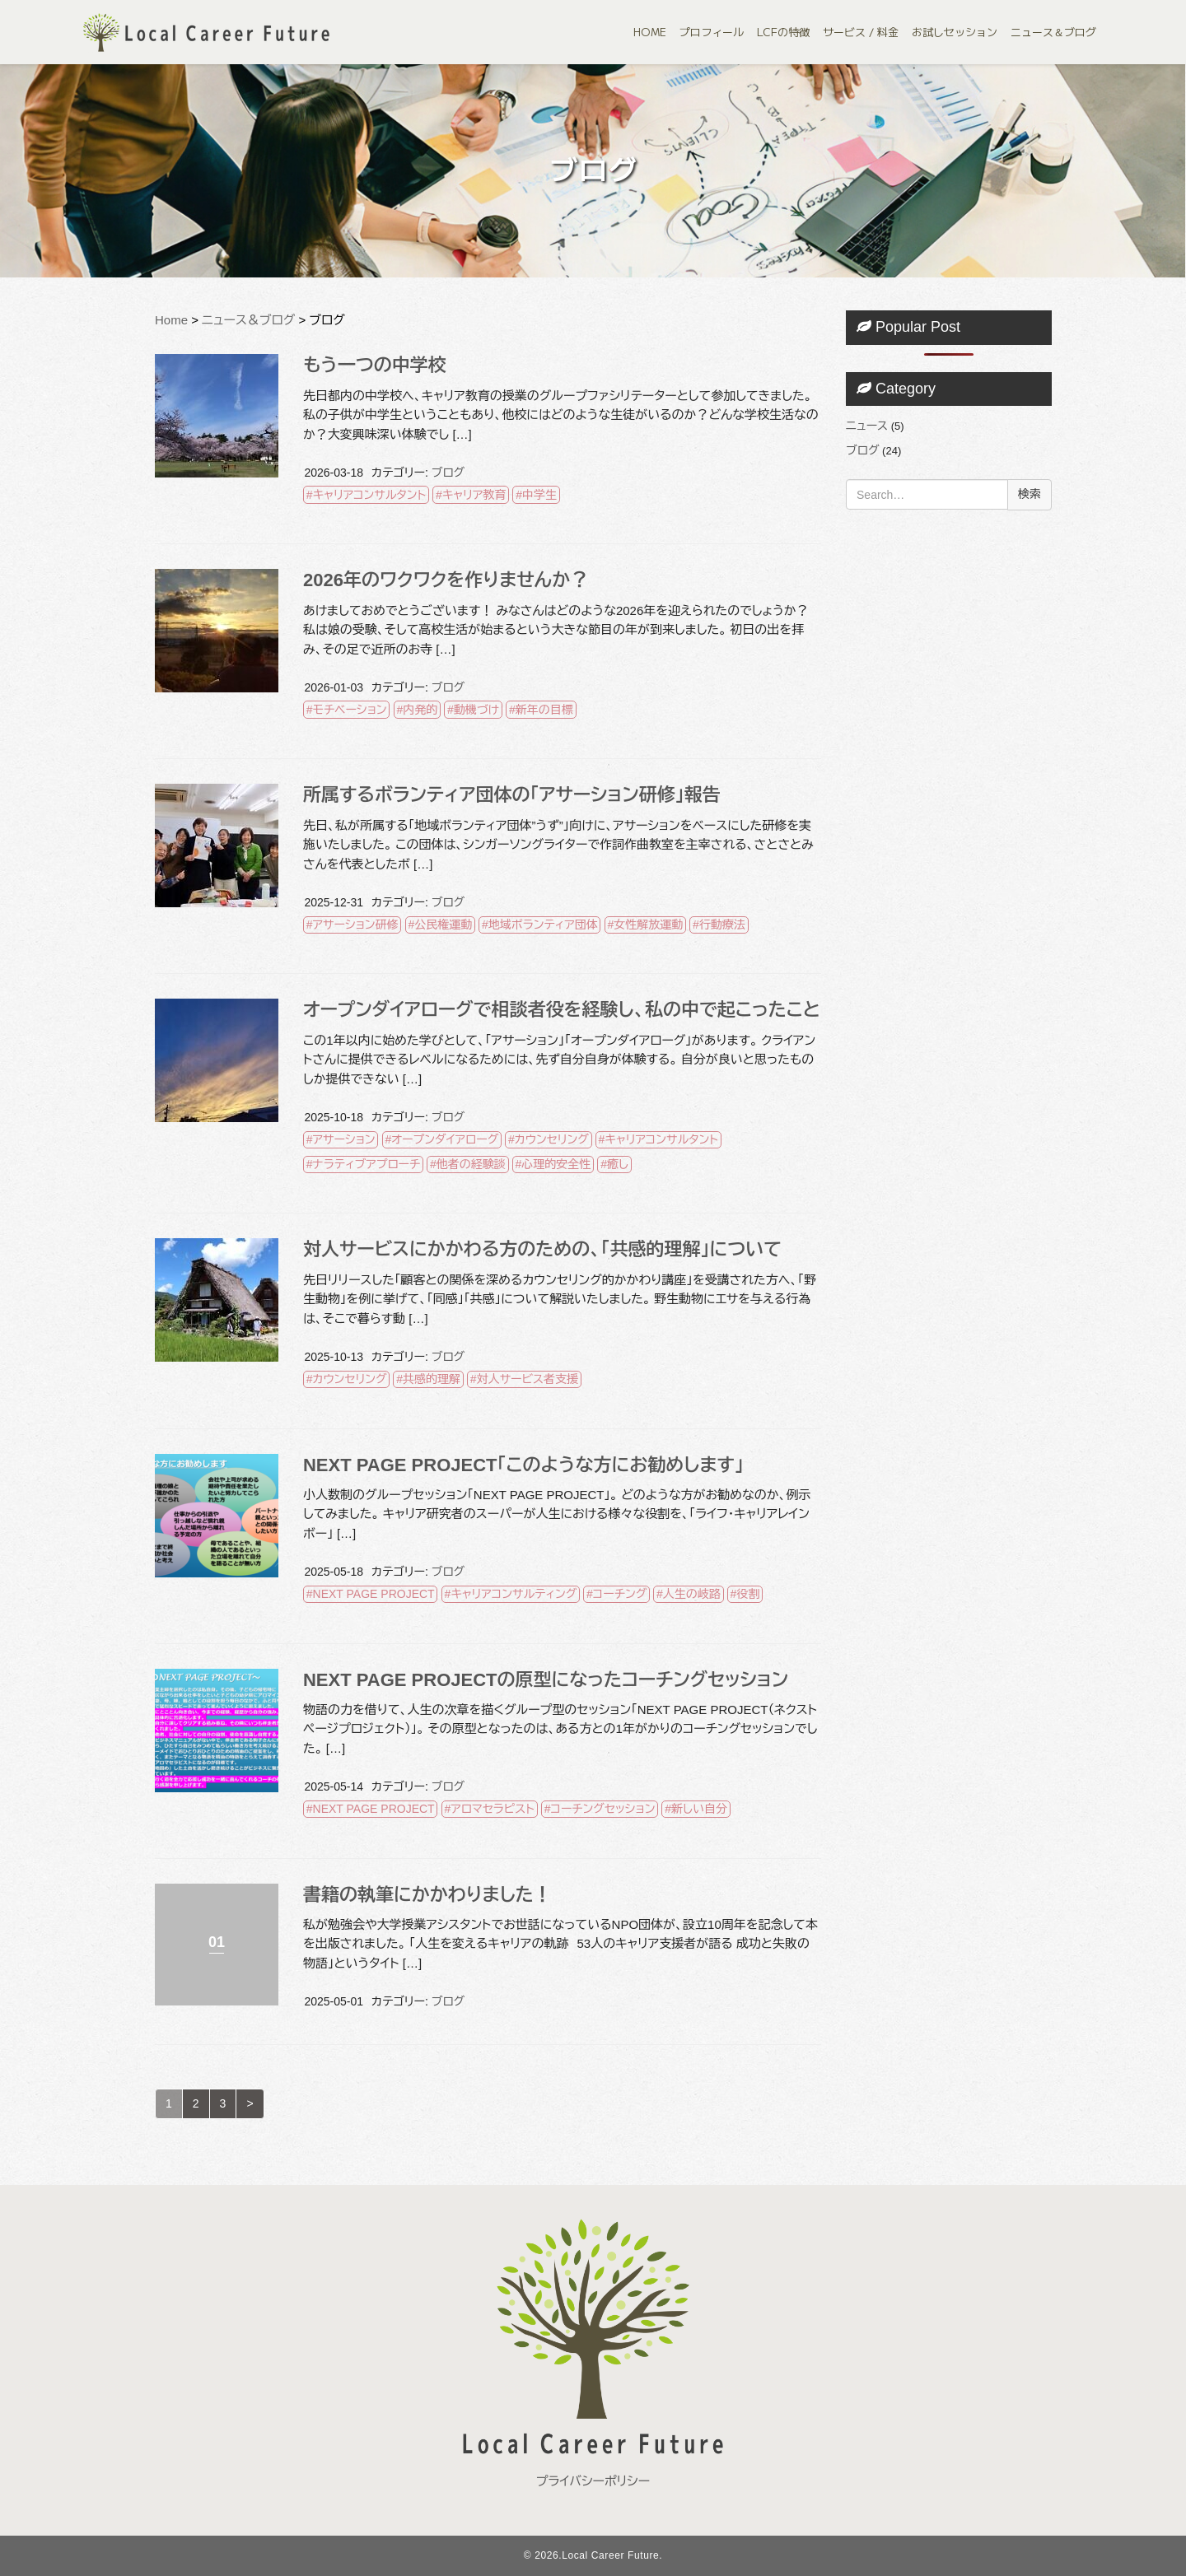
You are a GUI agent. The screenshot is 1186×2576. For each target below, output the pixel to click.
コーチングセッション (602, 1808)
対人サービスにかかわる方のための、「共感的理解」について (542, 1249)
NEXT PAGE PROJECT (374, 1593)
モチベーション (350, 709)
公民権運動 (443, 924)
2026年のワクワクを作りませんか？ (445, 580)
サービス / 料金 (861, 32)
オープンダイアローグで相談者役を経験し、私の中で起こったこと (561, 1009)
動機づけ (476, 709)
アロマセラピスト (493, 1808)
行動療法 (722, 924)
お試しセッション (954, 32)
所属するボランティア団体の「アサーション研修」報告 (512, 795)
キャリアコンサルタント (370, 494)
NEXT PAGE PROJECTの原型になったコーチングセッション (545, 1680)
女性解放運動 (648, 924)
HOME (649, 32)
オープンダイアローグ (444, 1139)
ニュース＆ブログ (1053, 32)
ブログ (448, 472)
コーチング (620, 1593)
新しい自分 (699, 1808)
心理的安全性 (556, 1164)
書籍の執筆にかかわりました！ (427, 1894)
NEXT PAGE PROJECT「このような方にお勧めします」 (523, 1465)
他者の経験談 (471, 1164)
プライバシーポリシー (593, 2481)
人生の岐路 (692, 1593)
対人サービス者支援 (527, 1379)
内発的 (420, 709)
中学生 (539, 494)
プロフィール (711, 32)
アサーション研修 (356, 924)
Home (171, 320)
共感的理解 (431, 1379)
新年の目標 (544, 709)
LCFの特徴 (783, 32)
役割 (747, 1593)
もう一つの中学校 (374, 365)
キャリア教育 (474, 494)
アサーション (344, 1139)
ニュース (867, 425)
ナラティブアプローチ (367, 1164)
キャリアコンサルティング (514, 1593)
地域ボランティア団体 (543, 924)
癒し (617, 1164)
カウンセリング (552, 1139)
